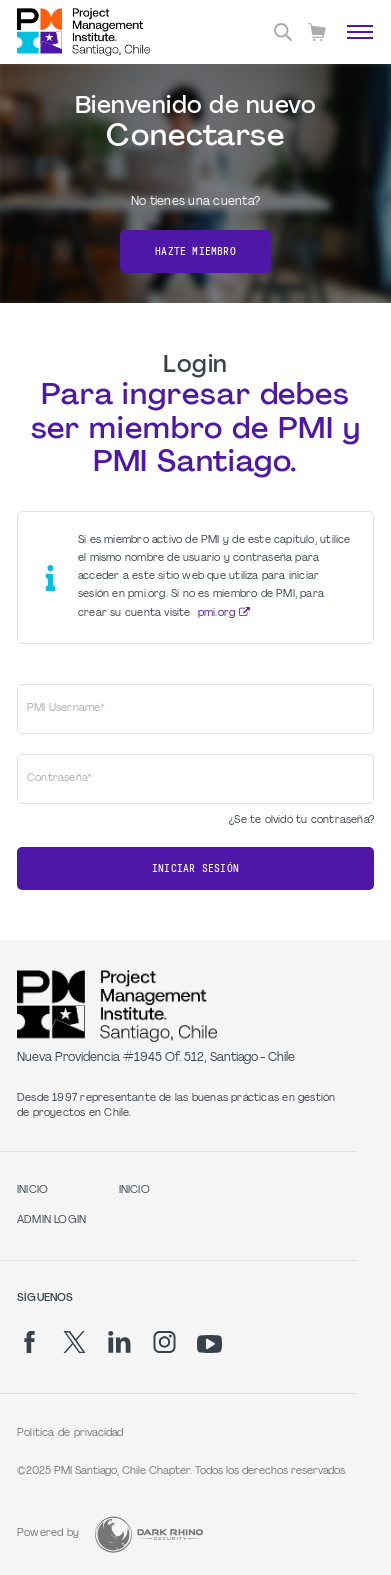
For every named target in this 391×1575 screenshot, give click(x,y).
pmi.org (216, 613)
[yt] (209, 1344)
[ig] (164, 1342)
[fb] (29, 1342)
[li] (119, 1342)
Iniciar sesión (195, 868)
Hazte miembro (195, 251)
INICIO (32, 1190)
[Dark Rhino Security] (149, 1534)
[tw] (74, 1342)
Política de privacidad (70, 1433)
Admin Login (51, 1220)
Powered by (48, 1533)
